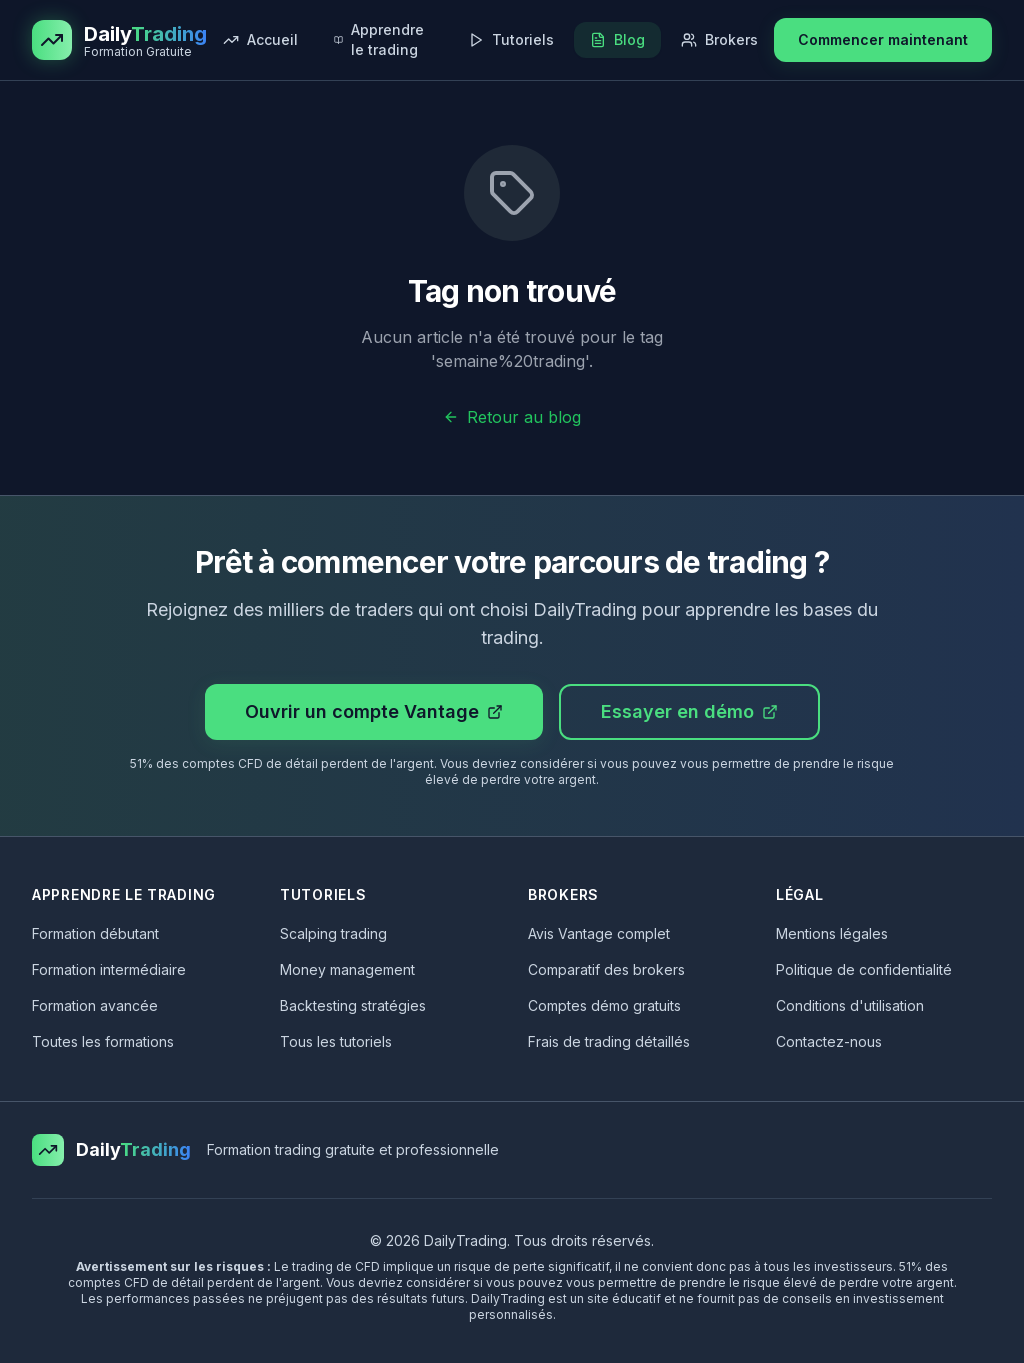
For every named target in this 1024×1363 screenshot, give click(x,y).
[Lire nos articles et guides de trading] (617, 40)
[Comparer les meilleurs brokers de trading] (719, 40)
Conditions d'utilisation (850, 1005)
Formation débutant (95, 933)
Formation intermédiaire (109, 969)
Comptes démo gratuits (604, 1005)
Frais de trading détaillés (609, 1041)
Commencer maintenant (883, 39)
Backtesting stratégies (353, 1005)
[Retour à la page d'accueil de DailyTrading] (260, 40)
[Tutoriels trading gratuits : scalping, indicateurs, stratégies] (511, 40)
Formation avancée (95, 1005)
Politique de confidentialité (864, 969)
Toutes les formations (103, 1041)
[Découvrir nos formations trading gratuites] (383, 40)
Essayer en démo (689, 711)
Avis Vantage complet (599, 933)
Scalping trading (333, 933)
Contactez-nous (829, 1041)
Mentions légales (832, 933)
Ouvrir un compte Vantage (374, 711)
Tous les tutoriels (336, 1041)
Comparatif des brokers (606, 969)
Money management (347, 969)
